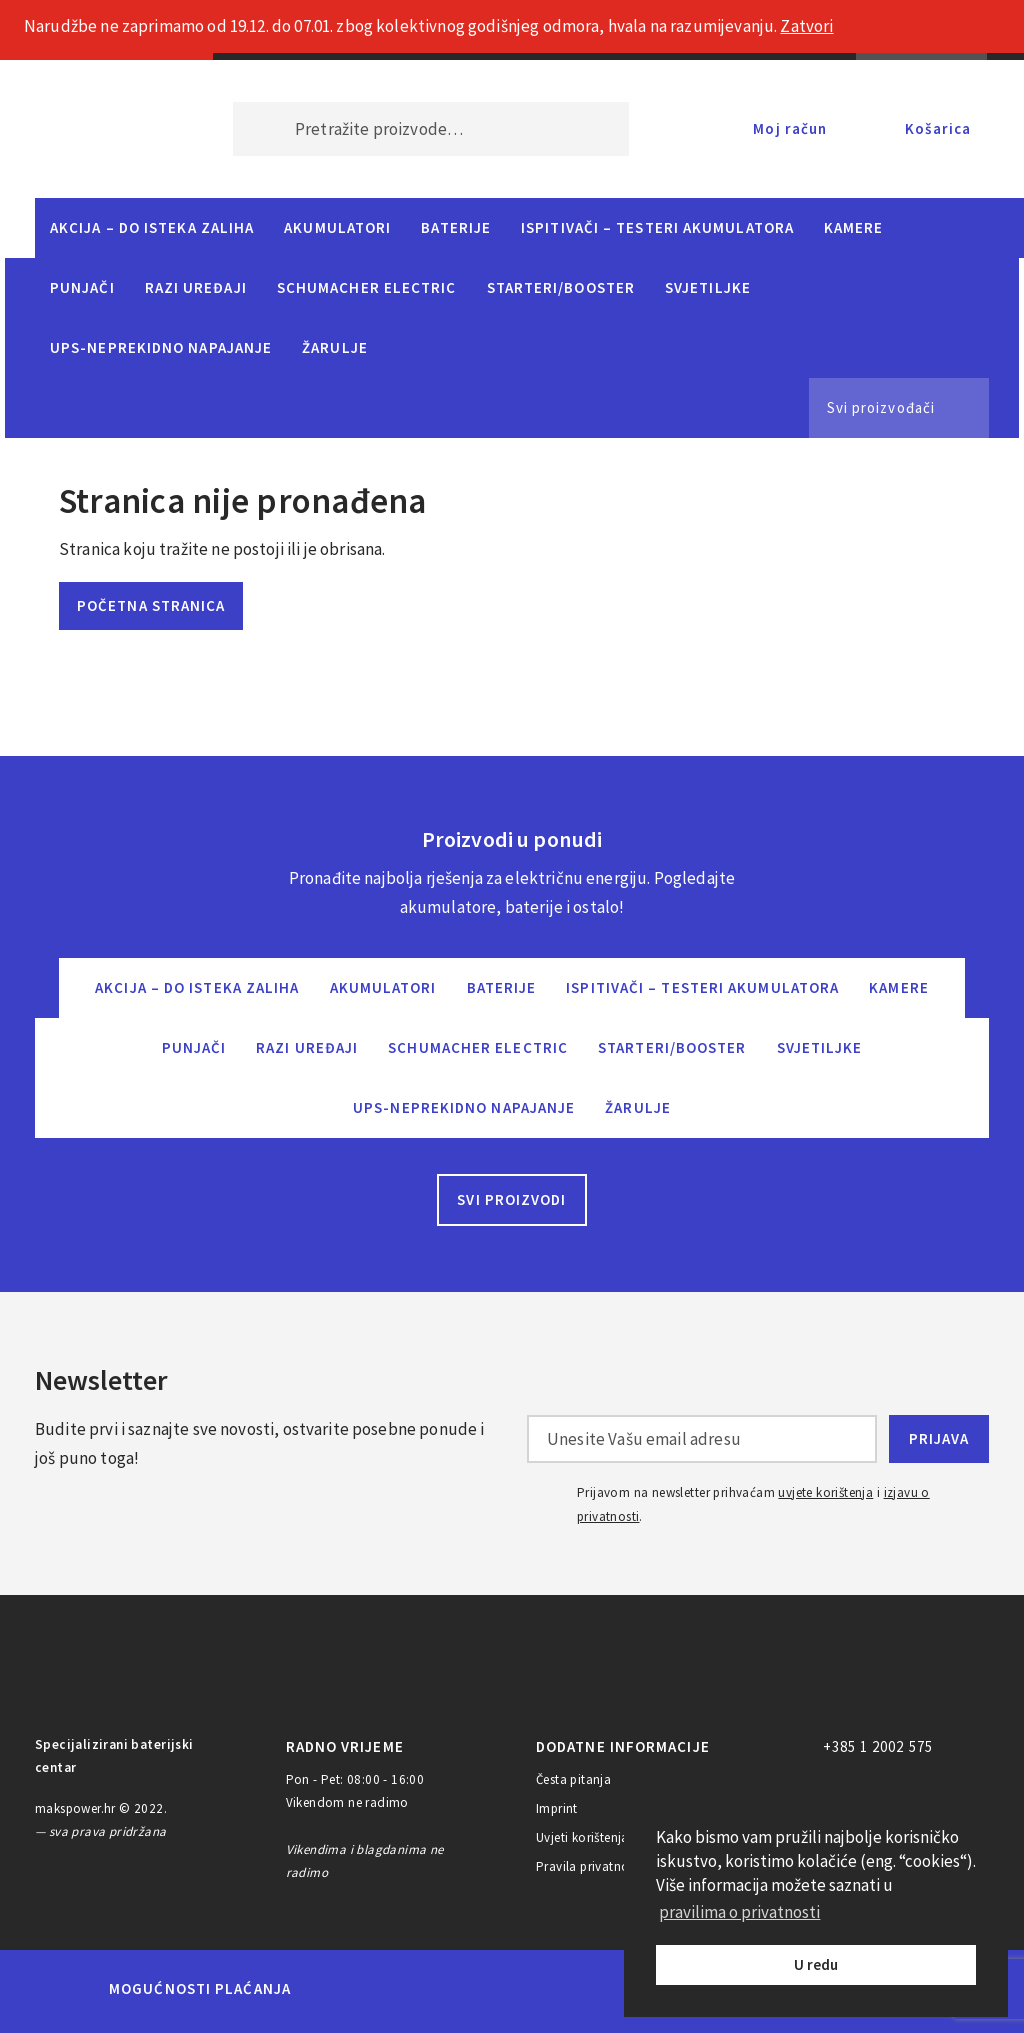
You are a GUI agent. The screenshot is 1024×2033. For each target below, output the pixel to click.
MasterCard (340, 1989)
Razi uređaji (196, 287)
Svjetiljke (708, 287)
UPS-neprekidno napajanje (161, 347)
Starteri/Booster (561, 287)
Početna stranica (151, 605)
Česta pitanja (573, 1779)
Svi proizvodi (511, 1199)
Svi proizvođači (881, 407)
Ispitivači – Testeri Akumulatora (657, 227)
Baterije (456, 227)
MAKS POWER (104, 129)
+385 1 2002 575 (878, 1746)
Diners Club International (575, 1988)
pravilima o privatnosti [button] (739, 1912)
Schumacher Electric (367, 287)
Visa (481, 1989)
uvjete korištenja (825, 1492)
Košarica (938, 128)
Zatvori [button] (806, 26)
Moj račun (790, 128)
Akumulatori (337, 227)
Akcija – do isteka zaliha (152, 227)
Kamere (854, 227)
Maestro (409, 1989)
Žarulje (335, 347)
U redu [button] (816, 1964)
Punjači (82, 287)
